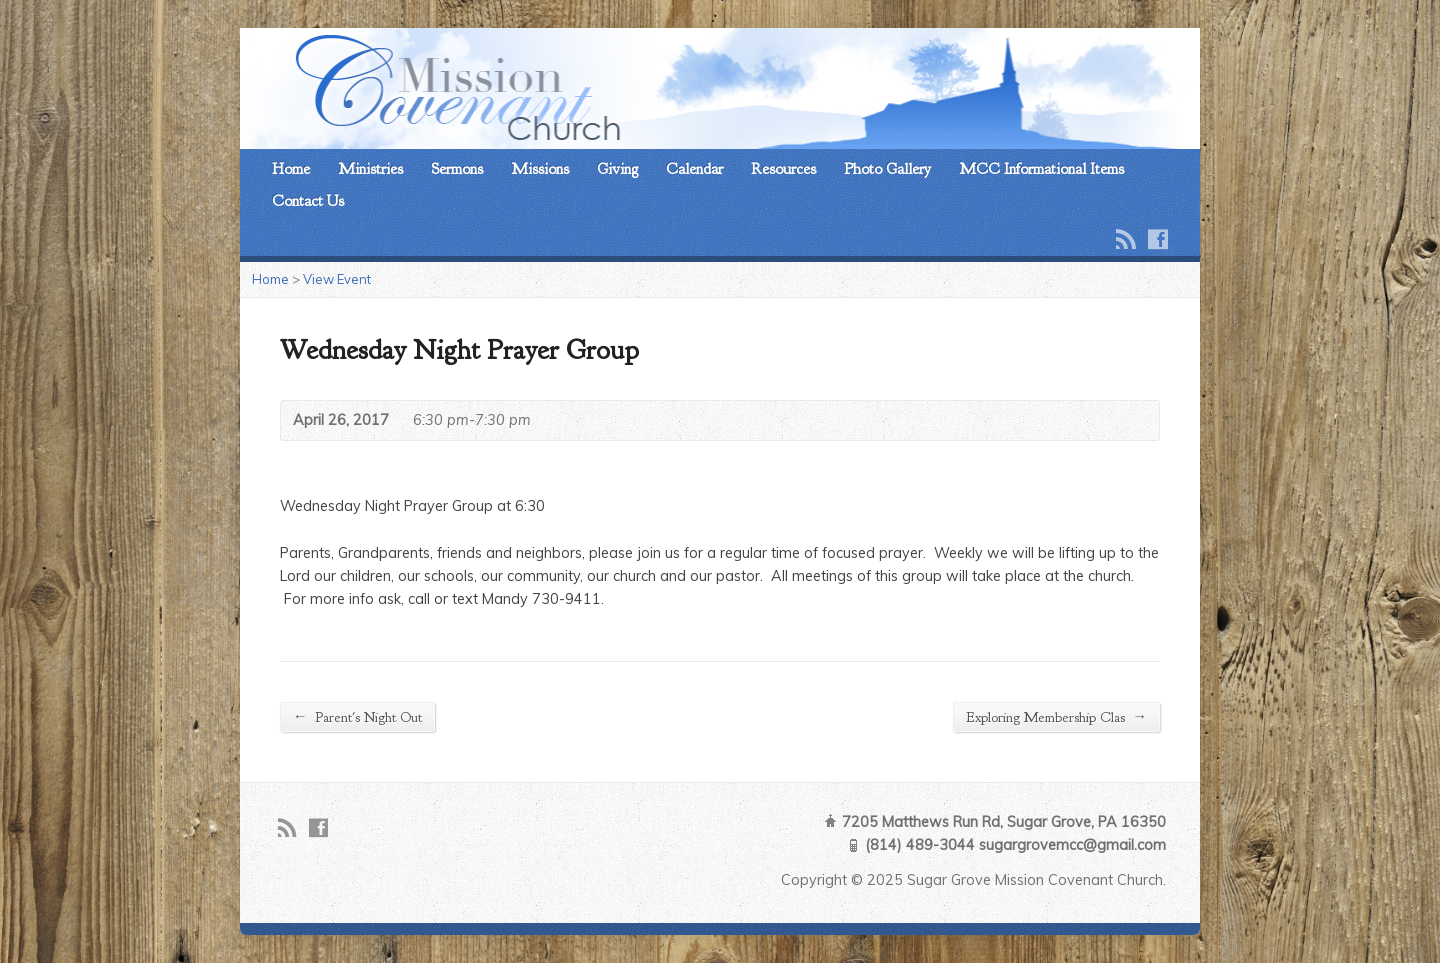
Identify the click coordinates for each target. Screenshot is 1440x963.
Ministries (370, 169)
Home (291, 169)
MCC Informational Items (1041, 169)
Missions (540, 169)
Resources (783, 169)
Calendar (694, 169)
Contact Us (308, 201)
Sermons (457, 169)
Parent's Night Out (357, 716)
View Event (337, 279)
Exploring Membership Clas (1056, 716)
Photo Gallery (887, 169)
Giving (617, 169)
